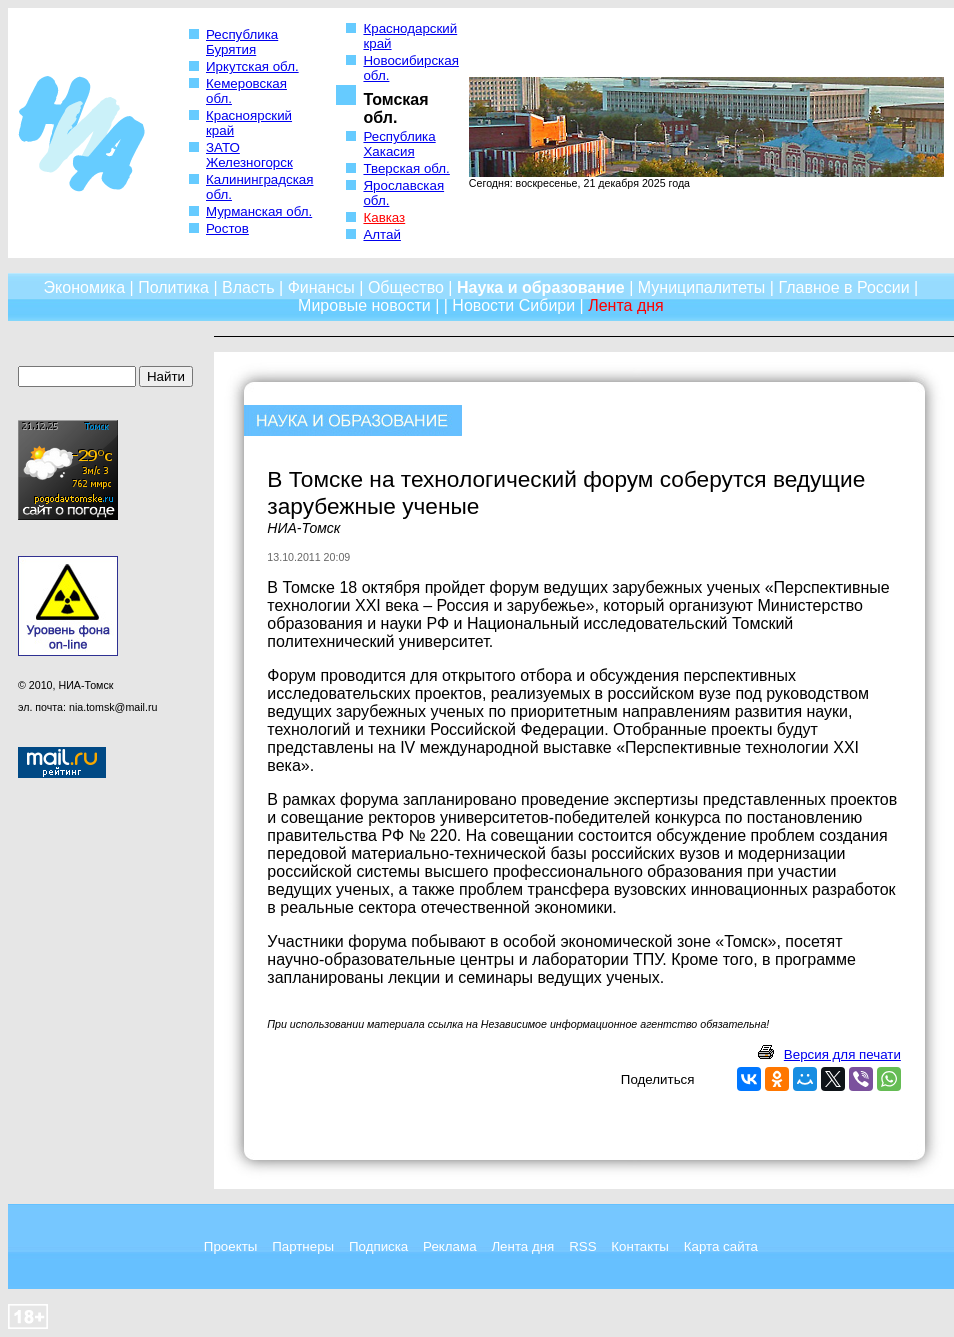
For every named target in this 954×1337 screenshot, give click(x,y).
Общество (406, 287)
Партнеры (303, 1246)
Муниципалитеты (702, 287)
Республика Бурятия (242, 42)
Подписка (378, 1246)
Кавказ (384, 217)
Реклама (449, 1246)
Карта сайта (721, 1246)
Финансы (321, 287)
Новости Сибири (513, 305)
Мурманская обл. (259, 211)
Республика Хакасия (399, 144)
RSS (582, 1246)
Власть (248, 287)
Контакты (640, 1246)
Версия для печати (842, 1054)
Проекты (230, 1246)
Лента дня (522, 1246)
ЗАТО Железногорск (249, 155)
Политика (173, 287)
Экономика (85, 287)
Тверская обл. (406, 168)
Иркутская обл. (252, 66)
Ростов (227, 228)
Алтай (381, 234)
